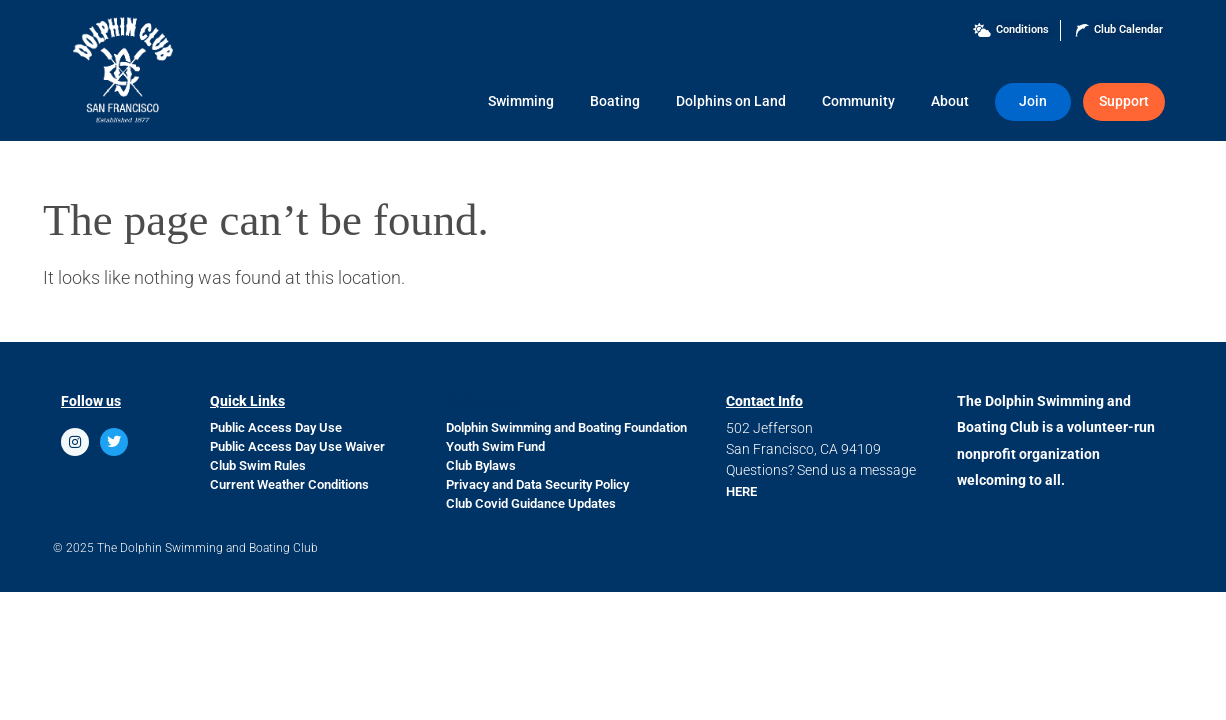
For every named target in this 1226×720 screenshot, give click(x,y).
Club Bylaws (481, 465)
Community (858, 101)
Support (1124, 101)
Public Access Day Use (276, 427)
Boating (615, 101)
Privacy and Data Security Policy (537, 484)
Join (1033, 101)
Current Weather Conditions (289, 484)
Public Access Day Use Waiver (297, 446)
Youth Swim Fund (495, 446)
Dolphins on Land (731, 101)
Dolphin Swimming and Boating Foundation (566, 427)
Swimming (521, 101)
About (950, 101)
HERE (741, 491)
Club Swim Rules (258, 465)
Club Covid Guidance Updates (531, 503)
